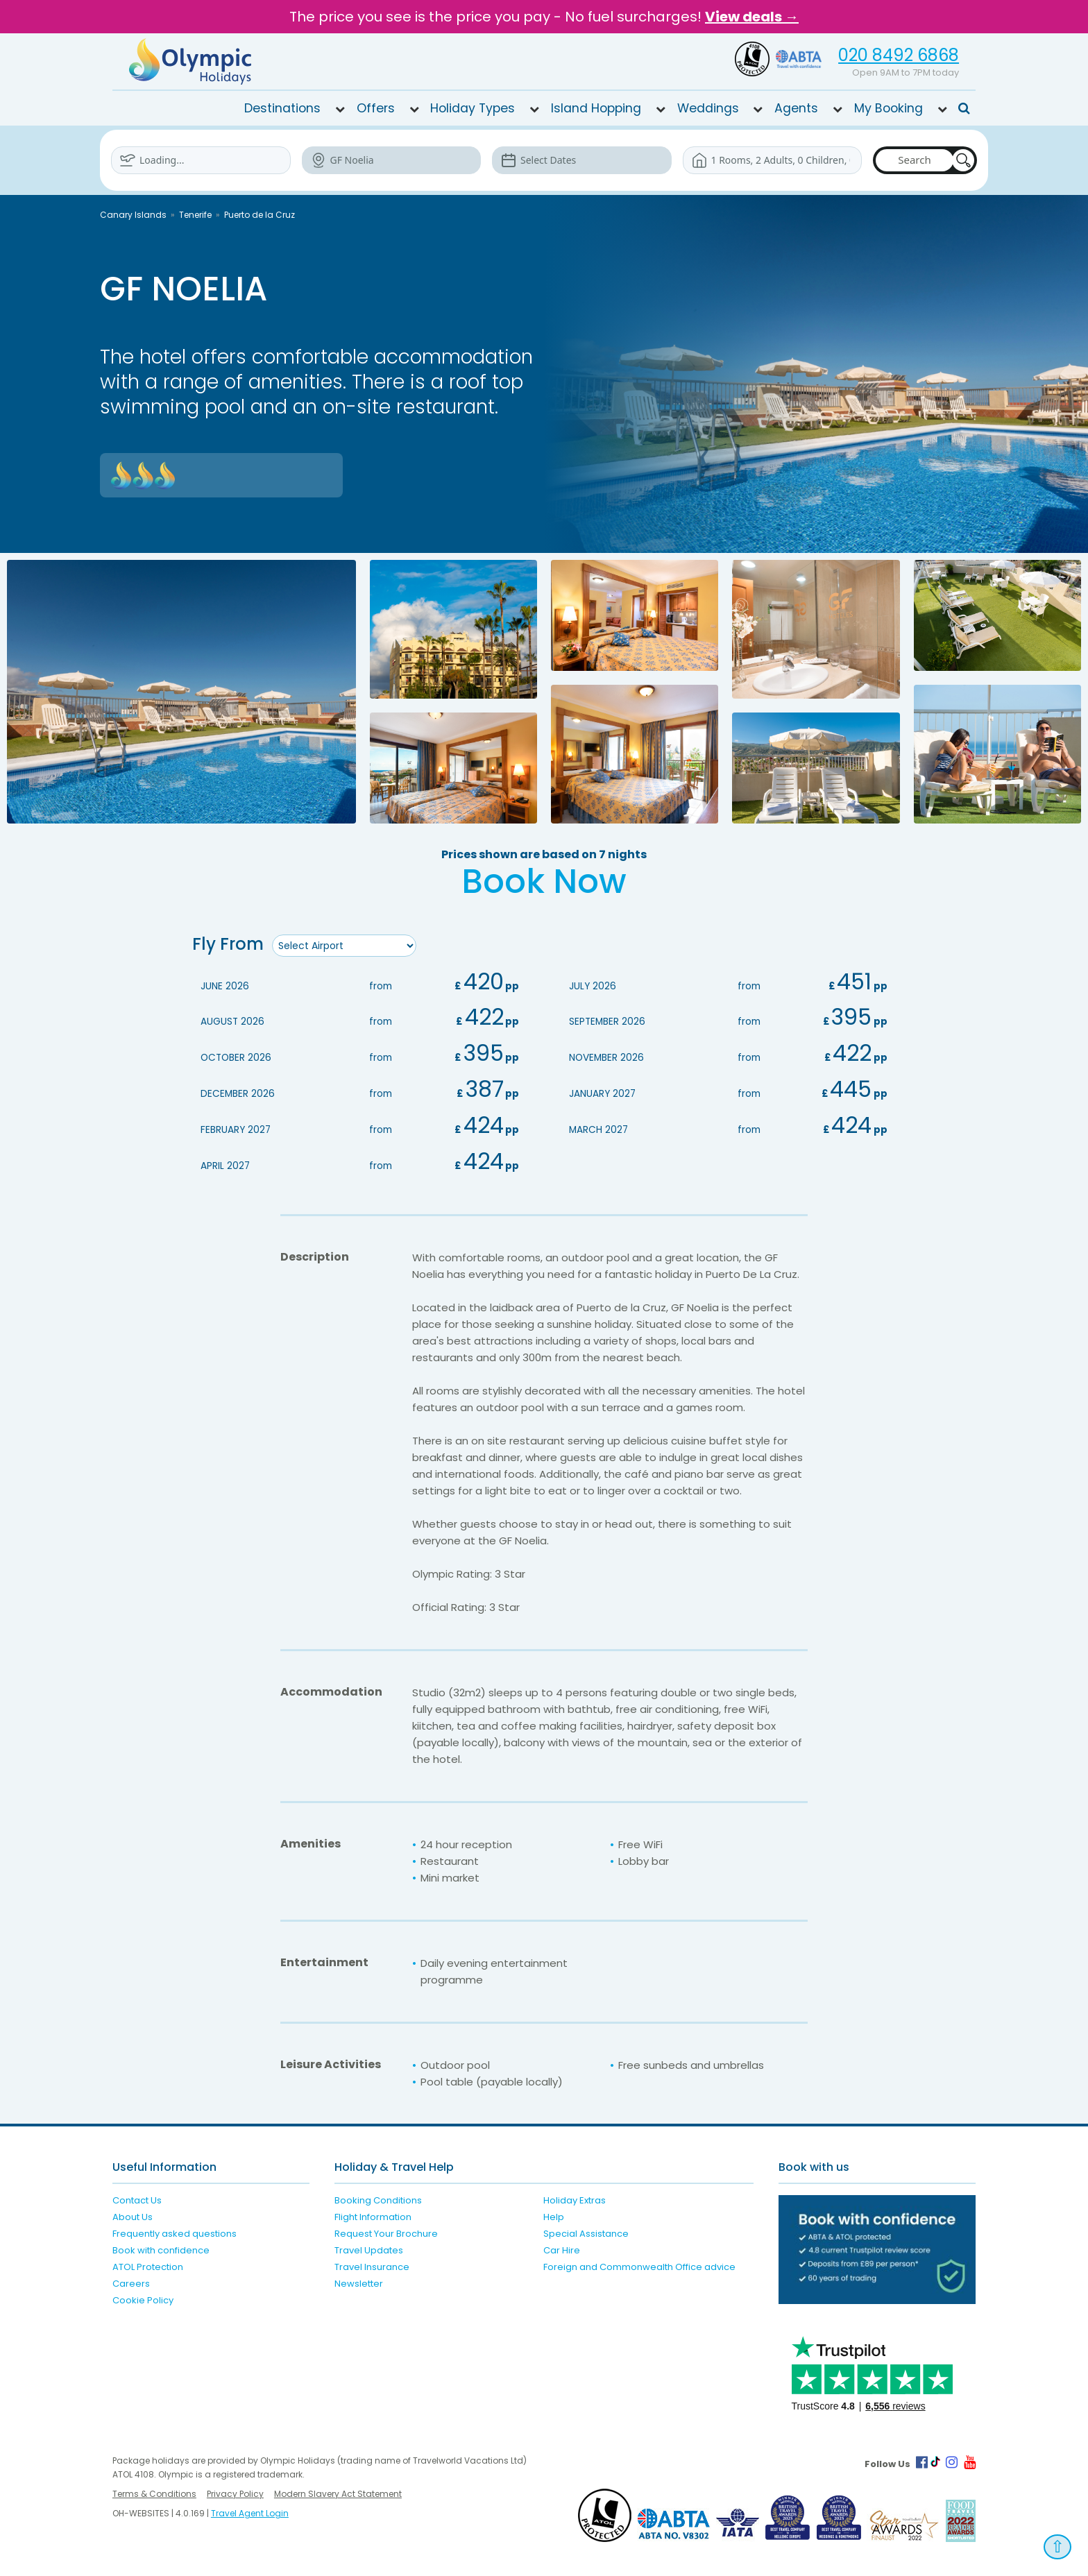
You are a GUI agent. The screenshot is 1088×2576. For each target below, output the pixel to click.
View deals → (752, 16)
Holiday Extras (574, 2197)
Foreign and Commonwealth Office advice (639, 2264)
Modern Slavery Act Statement (338, 2491)
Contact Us (137, 2197)
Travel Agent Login (250, 2510)
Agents (796, 108)
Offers (376, 108)
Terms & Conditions (154, 2491)
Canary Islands (133, 215)
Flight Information (372, 2214)
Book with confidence (161, 2247)
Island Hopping (596, 108)
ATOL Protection (147, 2264)
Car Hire (561, 2247)
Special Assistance (586, 2230)
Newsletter (358, 2280)
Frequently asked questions (174, 2230)
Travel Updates (368, 2247)
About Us (132, 2214)
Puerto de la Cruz (259, 215)
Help (553, 2214)
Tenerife (195, 215)
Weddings (708, 108)
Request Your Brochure (386, 2230)
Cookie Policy (142, 2297)
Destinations (282, 108)
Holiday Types (472, 108)
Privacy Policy (235, 2491)
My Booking (888, 108)
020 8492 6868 (898, 55)
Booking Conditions (378, 2197)
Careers (131, 2280)
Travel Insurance (371, 2264)
